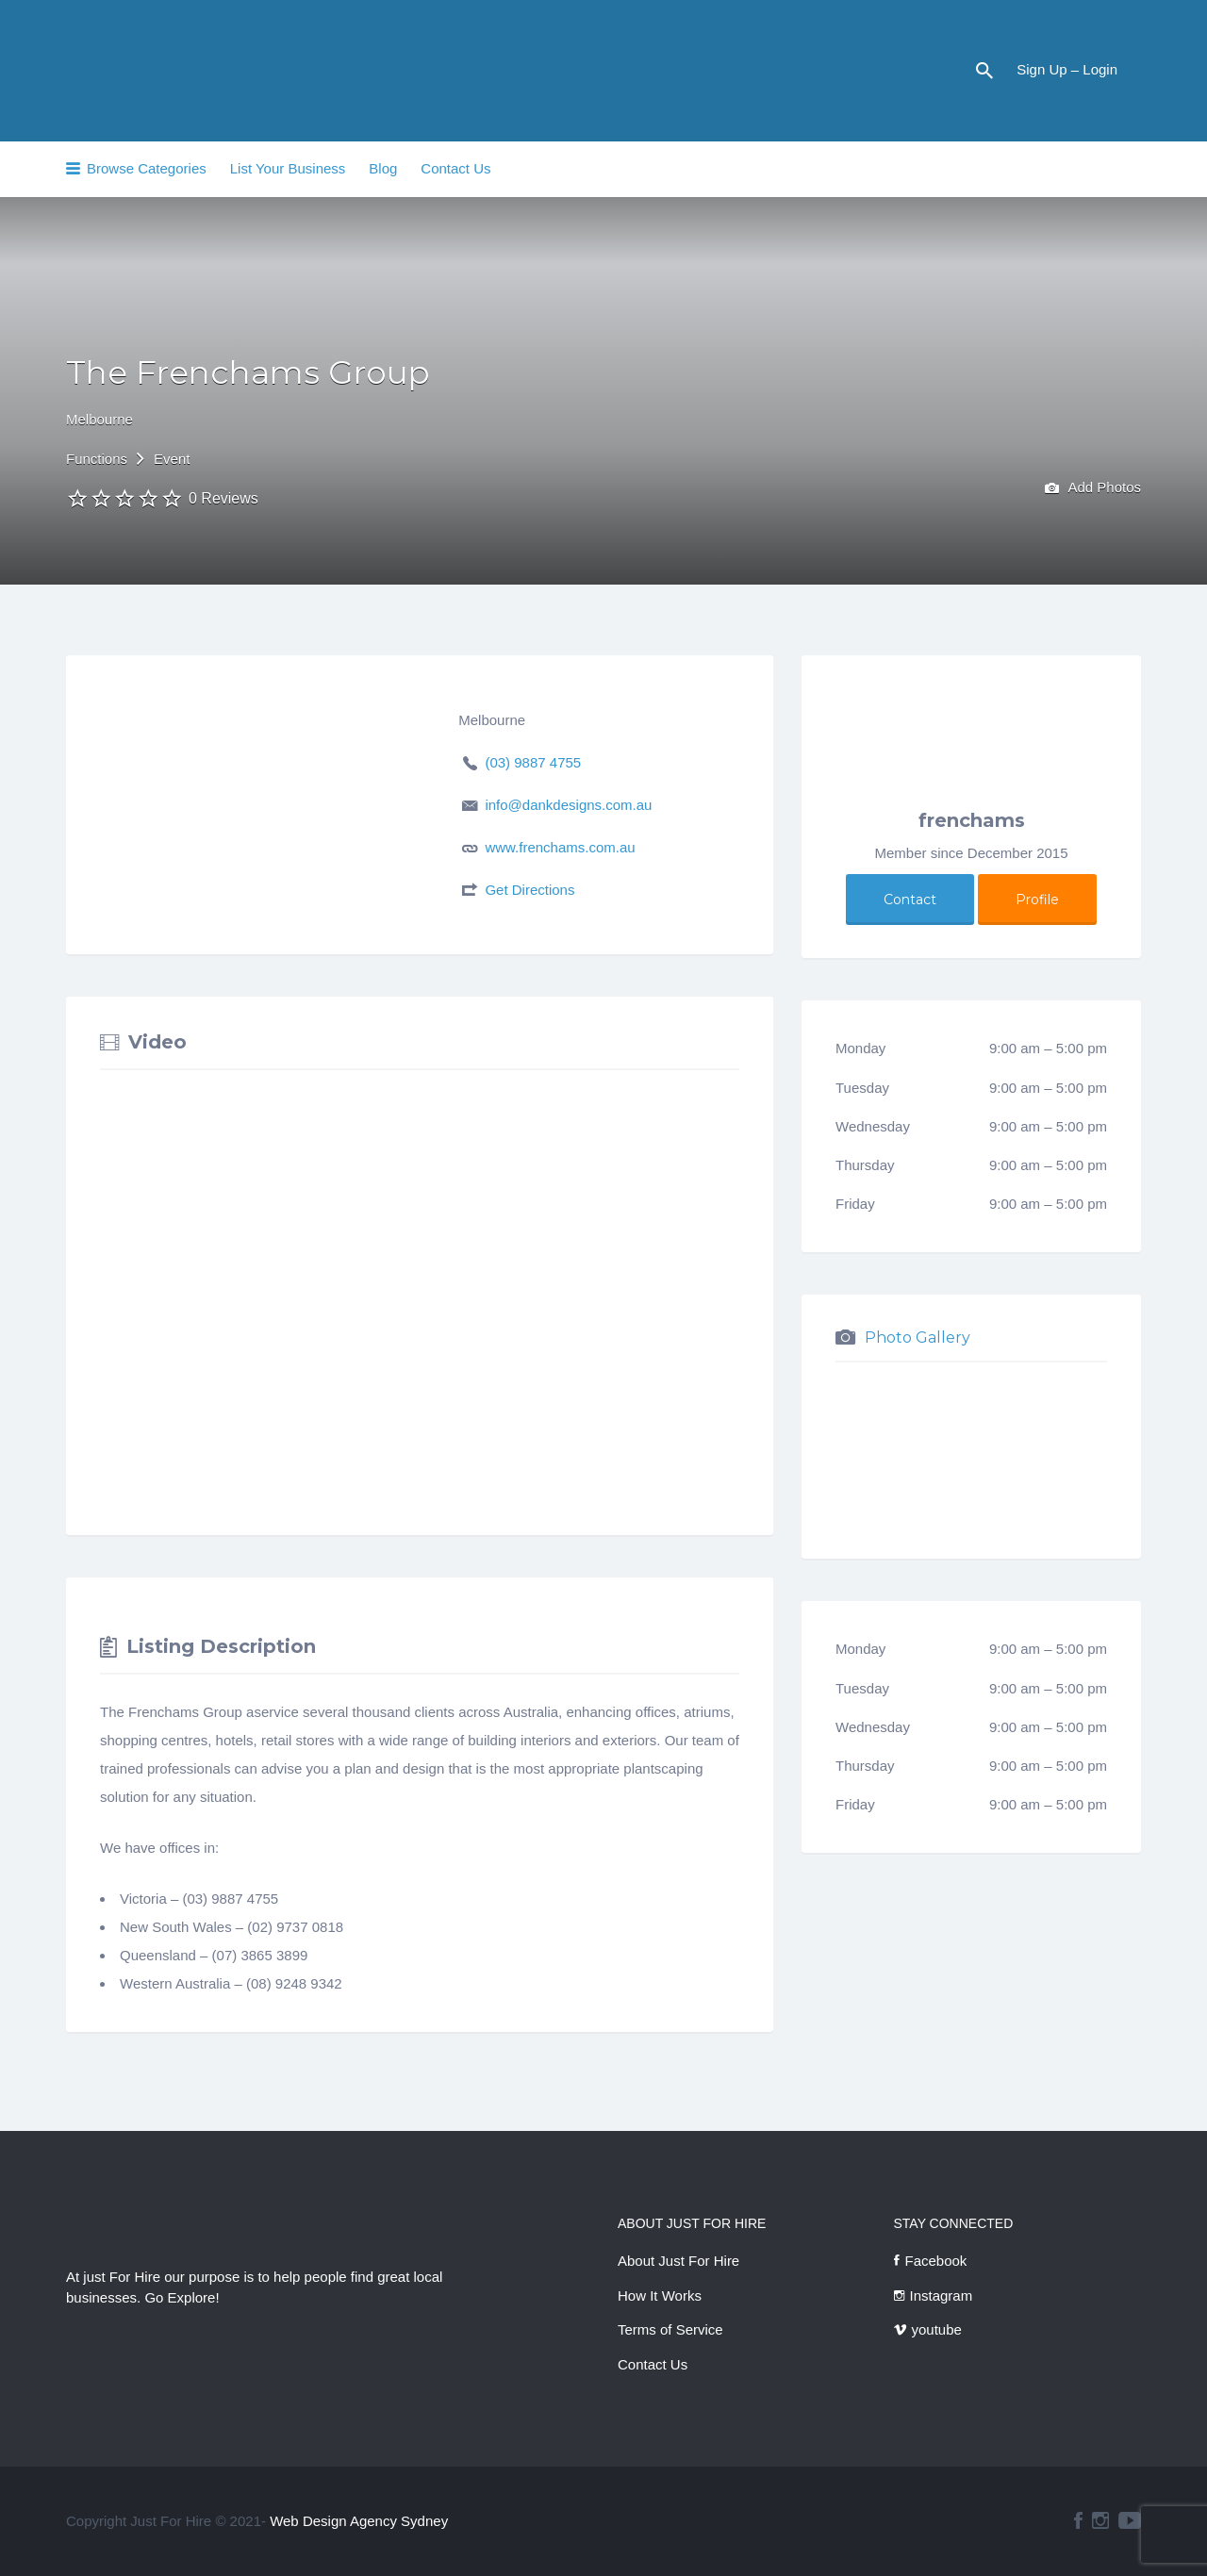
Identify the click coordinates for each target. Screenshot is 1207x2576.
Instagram (941, 2295)
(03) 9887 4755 (533, 762)
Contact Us (455, 168)
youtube (937, 2329)
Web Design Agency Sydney (359, 2521)
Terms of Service (670, 2329)
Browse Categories (147, 168)
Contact (910, 899)
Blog (383, 168)
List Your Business (288, 168)
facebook (1078, 2520)
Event (172, 459)
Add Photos (1093, 489)
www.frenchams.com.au (560, 847)
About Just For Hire (678, 2261)
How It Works (660, 2295)
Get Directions (529, 890)
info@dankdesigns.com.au (568, 805)
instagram (1100, 2520)
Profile (1037, 899)
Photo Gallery (917, 1337)
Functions (96, 459)
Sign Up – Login (1067, 69)
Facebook (936, 2261)
